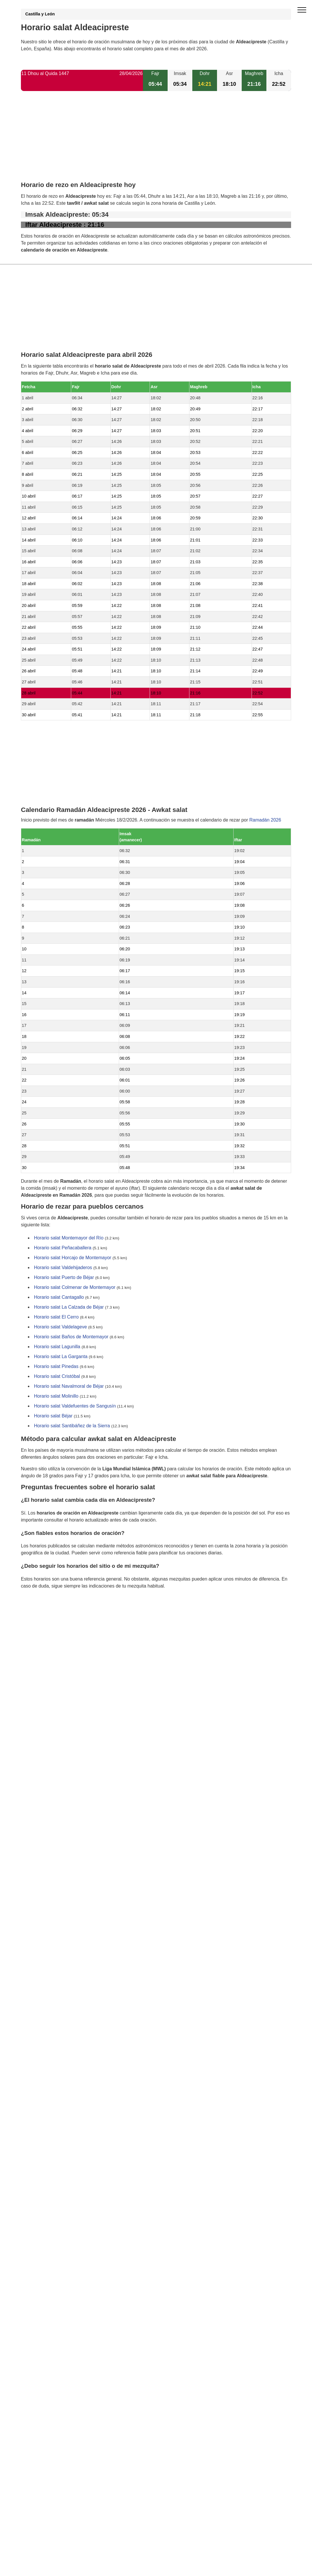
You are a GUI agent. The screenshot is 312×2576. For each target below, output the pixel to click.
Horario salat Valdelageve (60, 1327)
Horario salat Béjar (53, 1416)
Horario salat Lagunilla (57, 1346)
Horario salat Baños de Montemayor (71, 1337)
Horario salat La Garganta (60, 1356)
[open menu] (301, 10)
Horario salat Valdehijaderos (63, 1267)
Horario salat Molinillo (56, 1396)
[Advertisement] (156, 141)
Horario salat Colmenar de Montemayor (74, 1287)
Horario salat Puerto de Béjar (64, 1277)
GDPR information (40, 1615)
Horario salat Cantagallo (59, 1297)
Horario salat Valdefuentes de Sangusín (75, 1406)
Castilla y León (40, 14)
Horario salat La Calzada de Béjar (69, 1307)
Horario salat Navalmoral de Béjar (69, 1386)
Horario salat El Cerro (56, 1317)
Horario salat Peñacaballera (62, 1248)
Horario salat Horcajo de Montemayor (72, 1257)
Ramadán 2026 (265, 819)
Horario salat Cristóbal (57, 1376)
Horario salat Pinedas (56, 1366)
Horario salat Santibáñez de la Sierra (72, 1426)
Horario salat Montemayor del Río (68, 1238)
